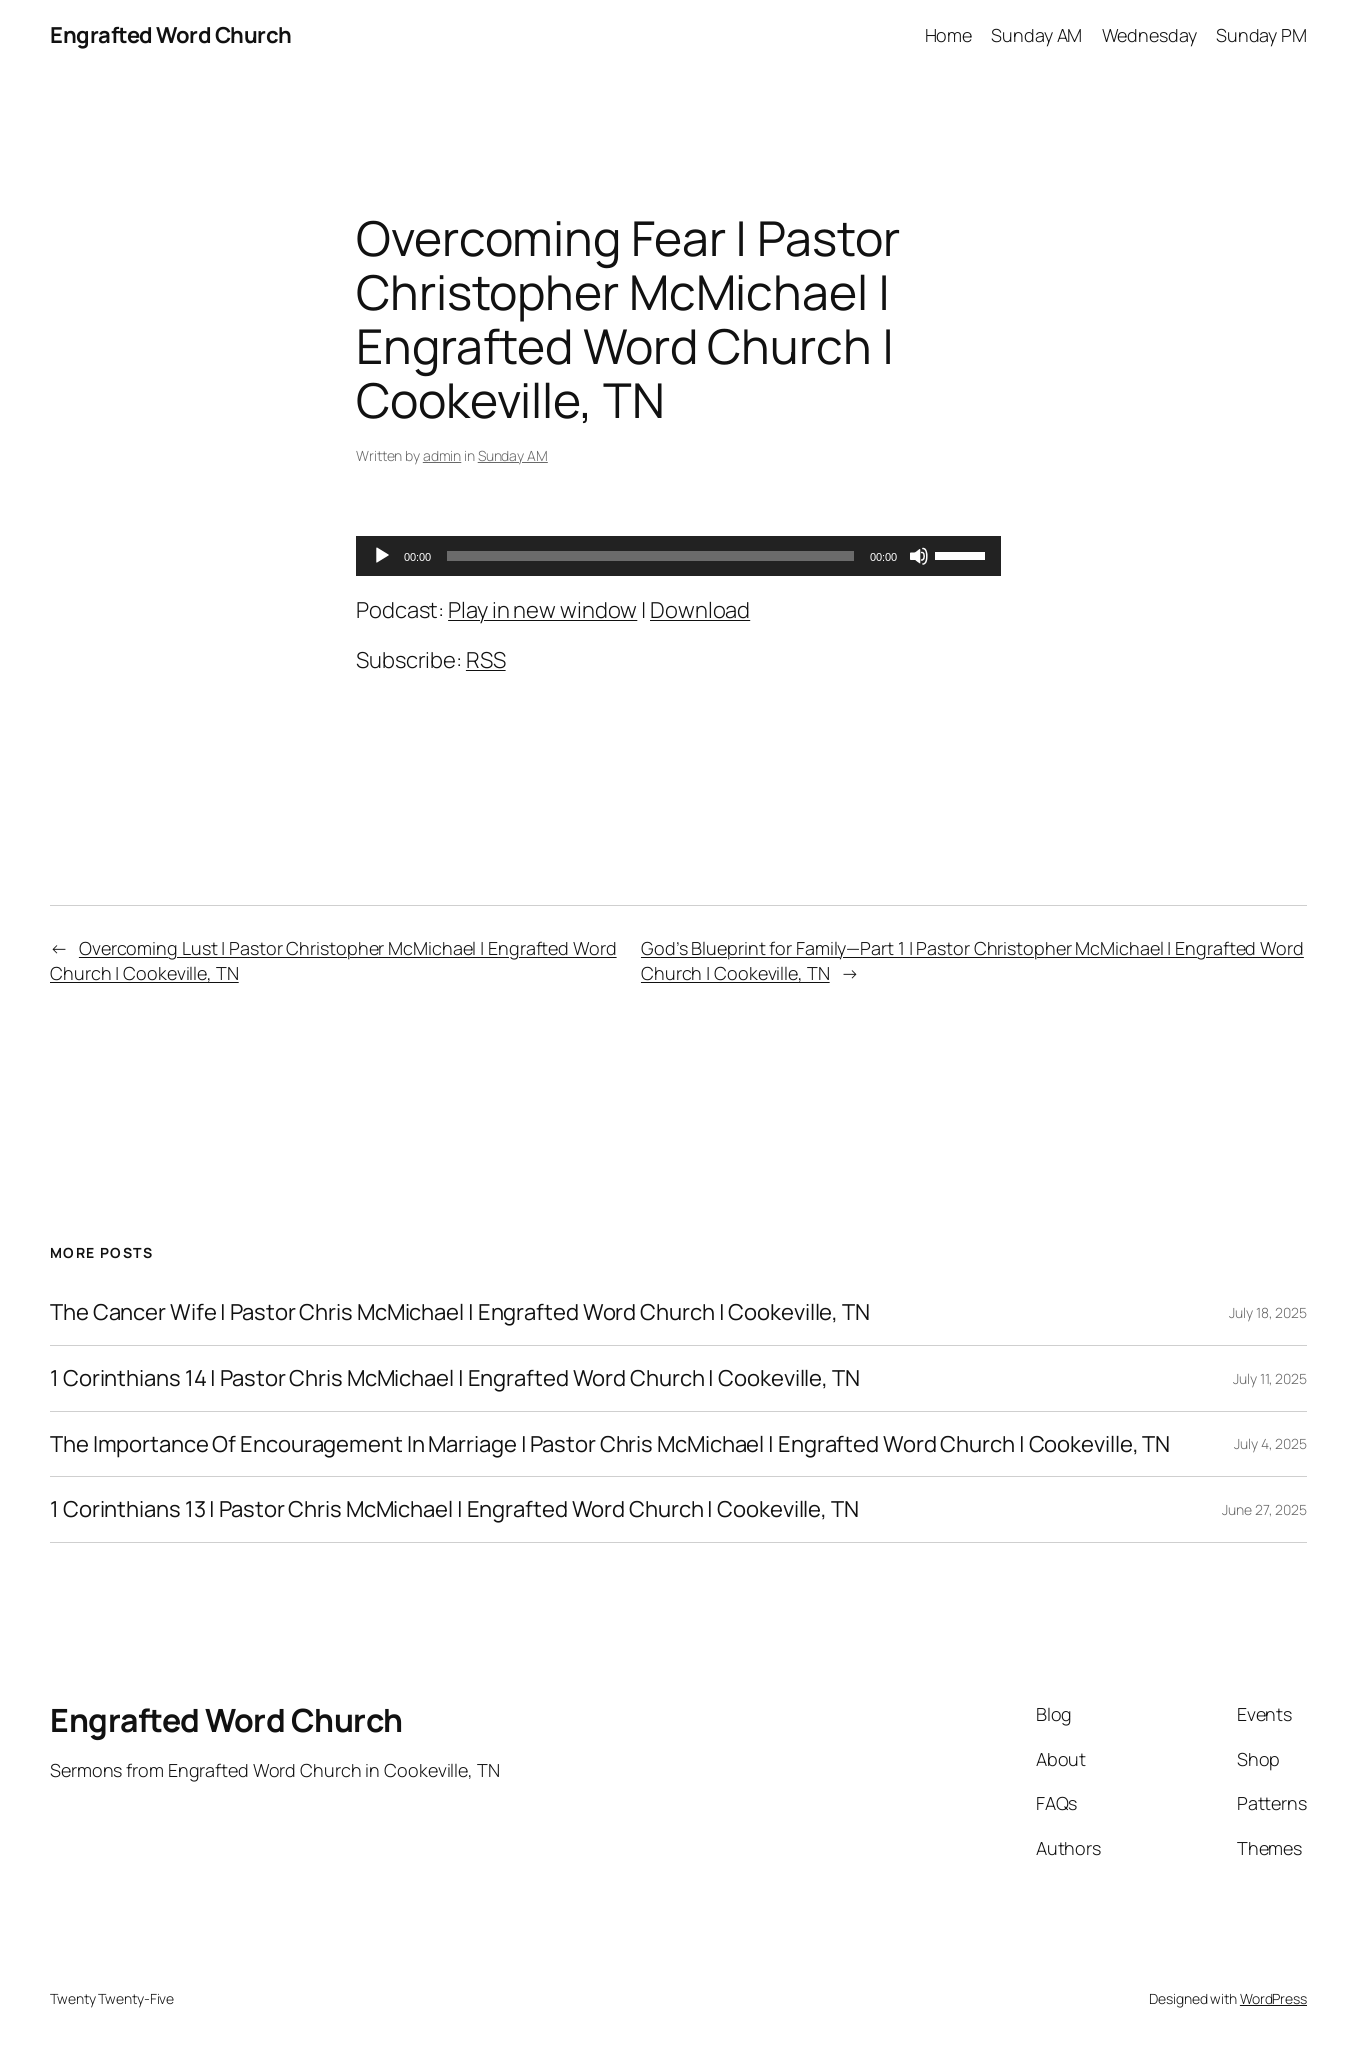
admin (442, 455)
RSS (486, 660)
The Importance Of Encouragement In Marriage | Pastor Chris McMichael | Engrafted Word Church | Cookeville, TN (610, 1444)
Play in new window (542, 610)
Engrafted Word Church (171, 35)
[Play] (382, 556)
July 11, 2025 (1270, 1378)
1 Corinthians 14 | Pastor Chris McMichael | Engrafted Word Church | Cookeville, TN (455, 1378)
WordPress (1273, 1998)
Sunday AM (513, 455)
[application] (678, 556)
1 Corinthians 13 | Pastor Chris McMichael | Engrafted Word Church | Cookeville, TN (454, 1509)
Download (700, 610)
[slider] (650, 556)
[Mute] (919, 556)
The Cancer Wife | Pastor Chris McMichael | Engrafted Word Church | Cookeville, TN (460, 1312)
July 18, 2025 (1268, 1312)
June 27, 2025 (1264, 1509)
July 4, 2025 (1270, 1443)
